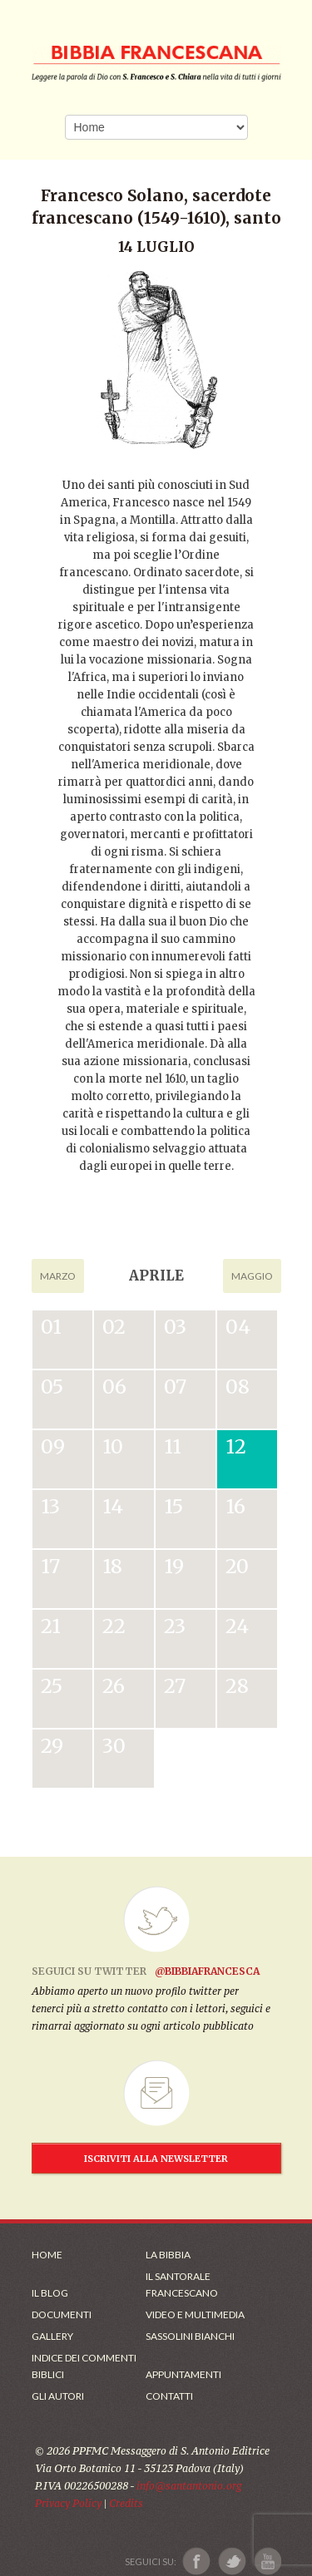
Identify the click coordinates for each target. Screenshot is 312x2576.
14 (112, 1506)
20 (237, 1566)
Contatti (169, 2396)
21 (51, 1626)
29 (52, 1746)
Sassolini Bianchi (190, 2336)
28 (237, 1686)
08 (237, 1386)
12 (235, 1446)
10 (112, 1446)
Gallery (52, 2336)
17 (50, 1566)
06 (114, 1386)
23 (175, 1626)
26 (113, 1686)
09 (53, 1446)
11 (172, 1446)
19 (174, 1566)
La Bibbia (168, 2254)
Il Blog (50, 2293)
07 (175, 1386)
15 (173, 1506)
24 (237, 1626)
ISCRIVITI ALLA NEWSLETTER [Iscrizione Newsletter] (156, 2158)
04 (237, 1327)
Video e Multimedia (195, 2314)
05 (52, 1386)
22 (114, 1626)
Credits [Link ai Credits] (126, 2503)
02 (114, 1327)
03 (175, 1327)
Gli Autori (58, 2396)
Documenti (62, 2314)
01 (51, 1327)
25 (51, 1686)
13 (50, 1506)
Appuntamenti (183, 2374)
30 (114, 1746)
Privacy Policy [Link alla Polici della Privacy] (68, 2503)
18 (112, 1566)
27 (175, 1686)
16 (235, 1506)
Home (47, 2254)
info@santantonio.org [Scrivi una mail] (188, 2486)
